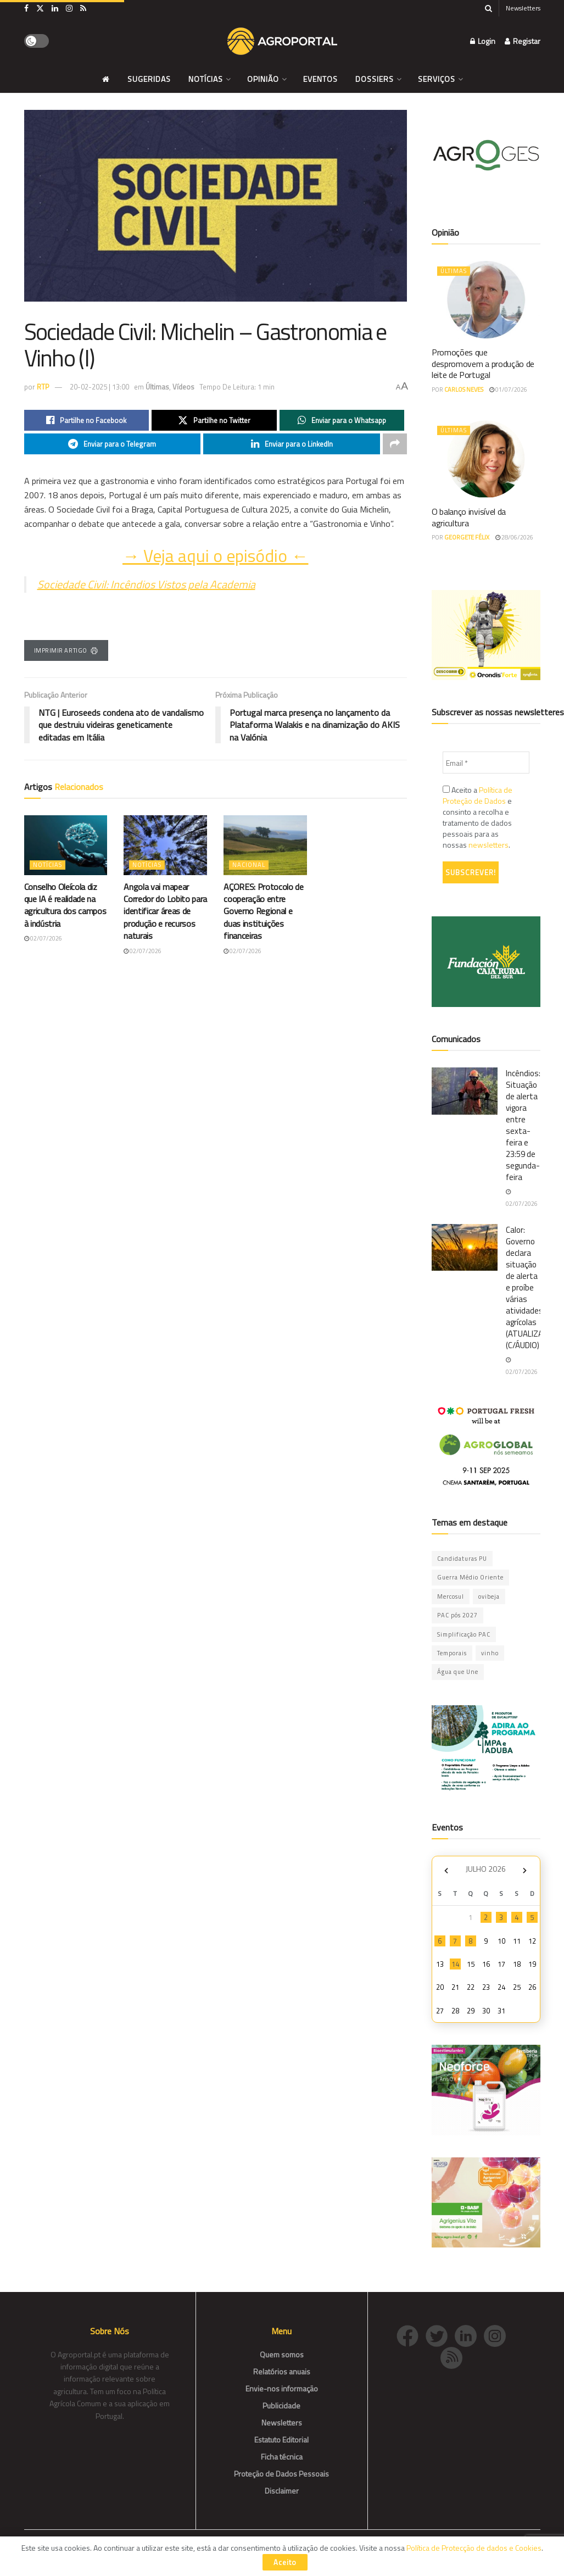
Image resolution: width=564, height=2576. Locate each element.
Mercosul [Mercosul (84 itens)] (450, 1596)
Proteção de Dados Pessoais (281, 2473)
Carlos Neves (463, 389)
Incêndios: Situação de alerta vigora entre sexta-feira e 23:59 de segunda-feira (523, 1125)
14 (455, 1964)
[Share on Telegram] (112, 443)
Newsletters (523, 8)
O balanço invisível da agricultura (469, 517)
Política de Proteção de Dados (477, 795)
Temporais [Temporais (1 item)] (452, 1653)
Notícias (205, 79)
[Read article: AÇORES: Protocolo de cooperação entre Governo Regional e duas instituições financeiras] (265, 845)
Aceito (285, 2562)
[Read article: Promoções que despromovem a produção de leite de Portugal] (486, 299)
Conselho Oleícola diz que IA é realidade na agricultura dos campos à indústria (65, 905)
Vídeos (183, 386)
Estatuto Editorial (281, 2439)
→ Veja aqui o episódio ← (215, 556)
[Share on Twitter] (214, 420)
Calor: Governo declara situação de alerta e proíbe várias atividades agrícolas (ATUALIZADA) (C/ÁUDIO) (530, 1287)
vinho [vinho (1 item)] (490, 1653)
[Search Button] (488, 8)
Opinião (263, 79)
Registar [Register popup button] (522, 41)
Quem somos (282, 2354)
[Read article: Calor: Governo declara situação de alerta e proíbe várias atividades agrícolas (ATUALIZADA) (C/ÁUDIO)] (465, 1247)
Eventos (320, 79)
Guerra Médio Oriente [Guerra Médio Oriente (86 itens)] (470, 1577)
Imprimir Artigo (66, 650)
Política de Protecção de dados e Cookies (473, 2547)
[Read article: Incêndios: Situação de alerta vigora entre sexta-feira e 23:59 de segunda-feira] (465, 1091)
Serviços (436, 79)
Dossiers (374, 79)
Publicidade (281, 2405)
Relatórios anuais (281, 2371)
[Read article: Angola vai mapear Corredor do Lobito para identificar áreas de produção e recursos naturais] (165, 845)
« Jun (446, 1870)
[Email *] (486, 763)
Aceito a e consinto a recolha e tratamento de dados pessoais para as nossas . (477, 817)
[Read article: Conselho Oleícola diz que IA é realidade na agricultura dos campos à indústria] (66, 845)
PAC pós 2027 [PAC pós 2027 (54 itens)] (457, 1615)
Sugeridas (149, 79)
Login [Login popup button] (482, 41)
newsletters (488, 844)
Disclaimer (282, 2490)
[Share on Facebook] (86, 420)
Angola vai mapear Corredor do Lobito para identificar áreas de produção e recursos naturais (165, 911)
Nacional (248, 864)
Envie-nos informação (281, 2388)
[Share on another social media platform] (395, 443)
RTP (43, 386)
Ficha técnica (282, 2456)
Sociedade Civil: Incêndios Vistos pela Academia (146, 584)
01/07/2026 (508, 389)
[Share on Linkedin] (291, 443)
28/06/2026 (514, 537)
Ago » (525, 1870)
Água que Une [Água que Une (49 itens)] (457, 1671)
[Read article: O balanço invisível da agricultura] (486, 459)
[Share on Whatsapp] (342, 420)
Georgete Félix (466, 537)
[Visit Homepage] (282, 41)
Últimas (157, 386)
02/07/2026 (43, 938)
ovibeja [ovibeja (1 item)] (489, 1596)
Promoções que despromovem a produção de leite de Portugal (483, 364)
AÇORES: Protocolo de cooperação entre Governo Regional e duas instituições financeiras (264, 911)
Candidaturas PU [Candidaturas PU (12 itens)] (462, 1558)
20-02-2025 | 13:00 (99, 386)
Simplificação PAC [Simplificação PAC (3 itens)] (463, 1634)
